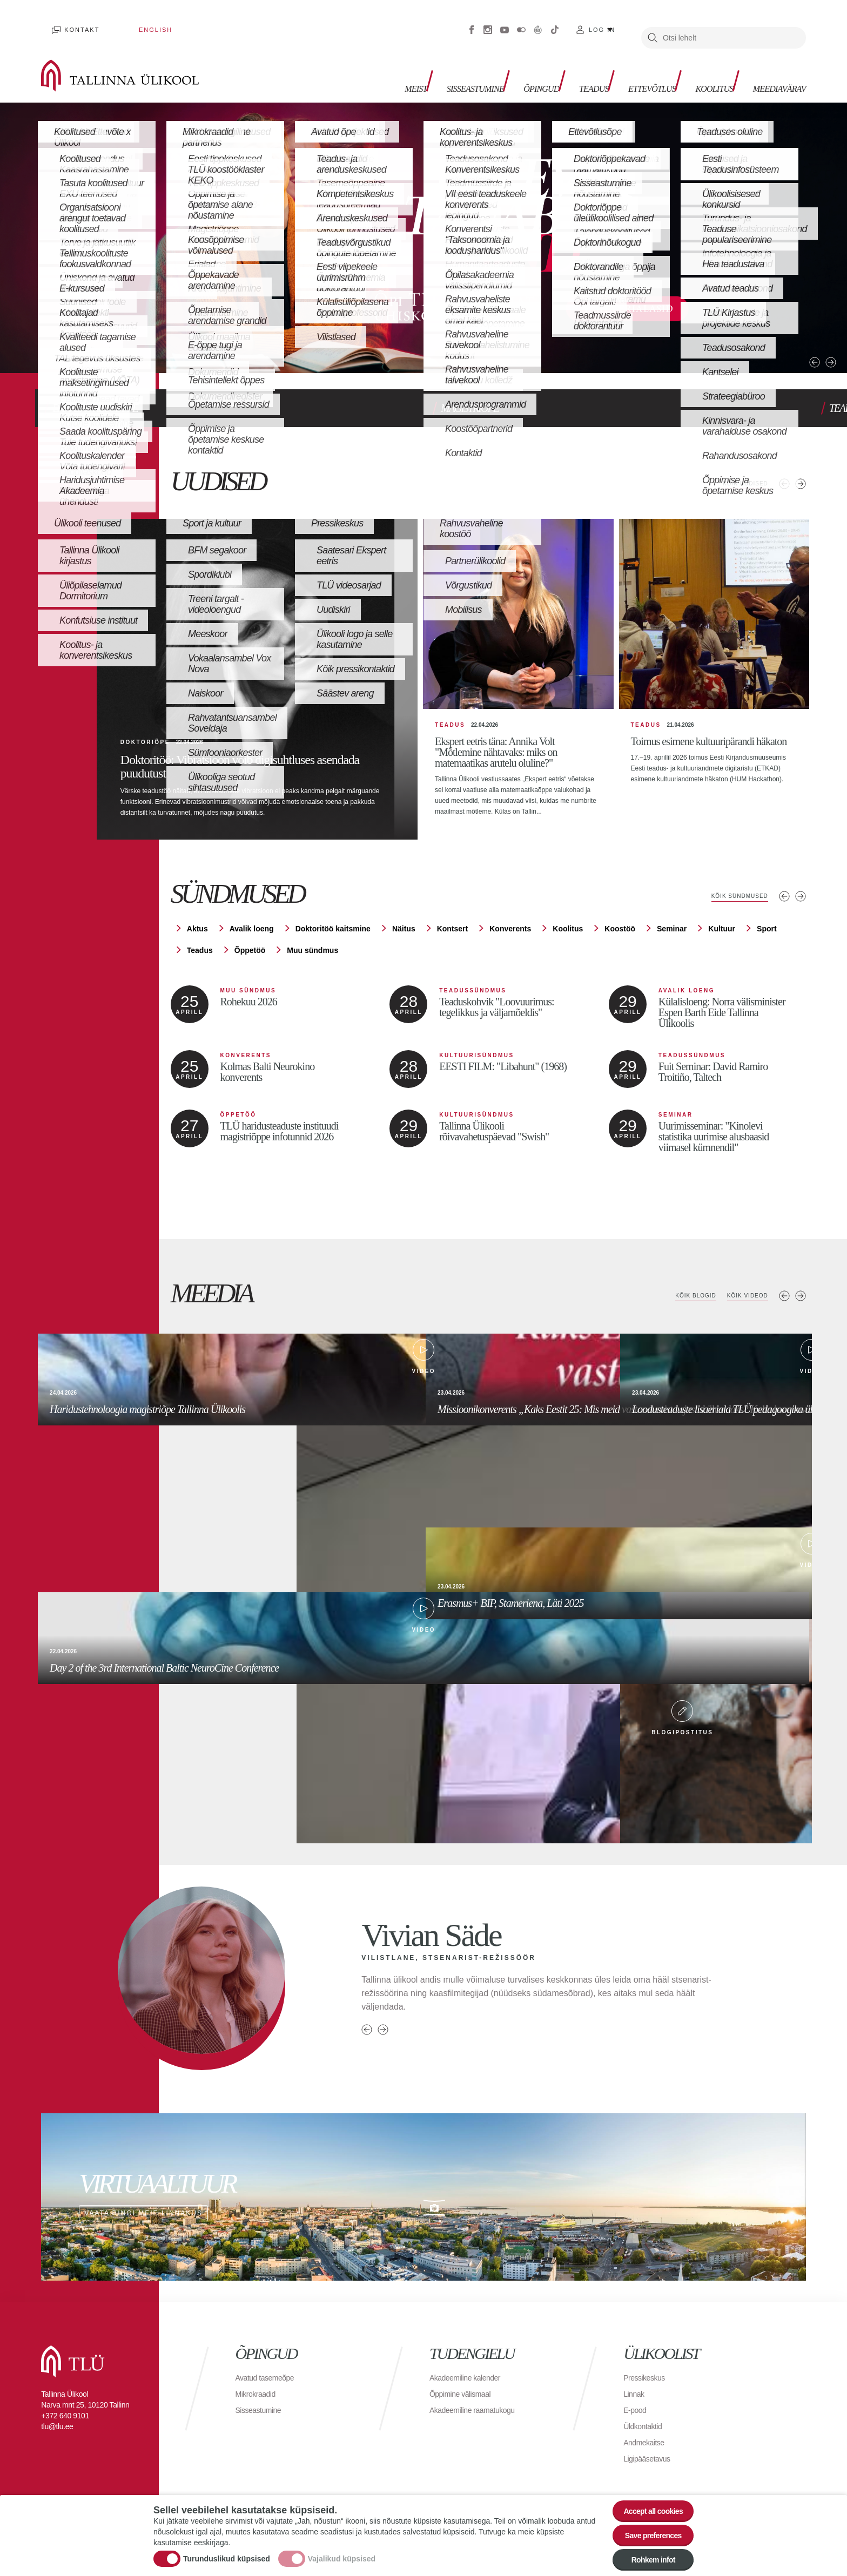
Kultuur (721, 921)
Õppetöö (250, 943)
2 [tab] (71, 338)
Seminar (672, 921)
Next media (800, 1288)
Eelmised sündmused (783, 889)
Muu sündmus (312, 943)
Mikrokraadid (259, 2386)
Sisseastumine (427, 65)
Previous (782, 329)
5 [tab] (138, 338)
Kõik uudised (739, 462)
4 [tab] (115, 338)
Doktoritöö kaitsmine (333, 921)
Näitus (403, 921)
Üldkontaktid (645, 2418)
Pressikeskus (647, 2370)
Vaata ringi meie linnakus (423, 2189)
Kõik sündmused (732, 889)
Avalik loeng (252, 921)
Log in (602, 21)
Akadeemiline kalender (470, 2370)
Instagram (487, 21)
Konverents (510, 921)
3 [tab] (93, 338)
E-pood (636, 2402)
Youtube (504, 21)
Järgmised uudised (800, 462)
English (124, 21)
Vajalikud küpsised (341, 2550)
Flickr (521, 21)
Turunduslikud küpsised (226, 2550)
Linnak (635, 2386)
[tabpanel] (423, 221)
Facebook (471, 21)
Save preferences (646, 2527)
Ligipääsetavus (650, 2451)
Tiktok (554, 21)
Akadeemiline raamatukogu (478, 2402)
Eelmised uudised (783, 462)
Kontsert (452, 921)
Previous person (366, 2022)
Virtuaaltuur (538, 21)
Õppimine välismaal (464, 2386)
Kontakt (72, 21)
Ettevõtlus (627, 65)
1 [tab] (49, 338)
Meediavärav (773, 65)
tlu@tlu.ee (57, 2419)
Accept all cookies (646, 2497)
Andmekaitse (646, 2434)
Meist (360, 65)
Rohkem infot (646, 2556)
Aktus (197, 921)
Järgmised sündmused (800, 889)
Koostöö (619, 921)
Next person (383, 2022)
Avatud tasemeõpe (269, 2370)
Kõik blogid (679, 1289)
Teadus (561, 65)
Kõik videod (741, 1289)
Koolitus (698, 65)
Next (800, 329)
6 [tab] (160, 338)
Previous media (783, 1288)
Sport (767, 921)
